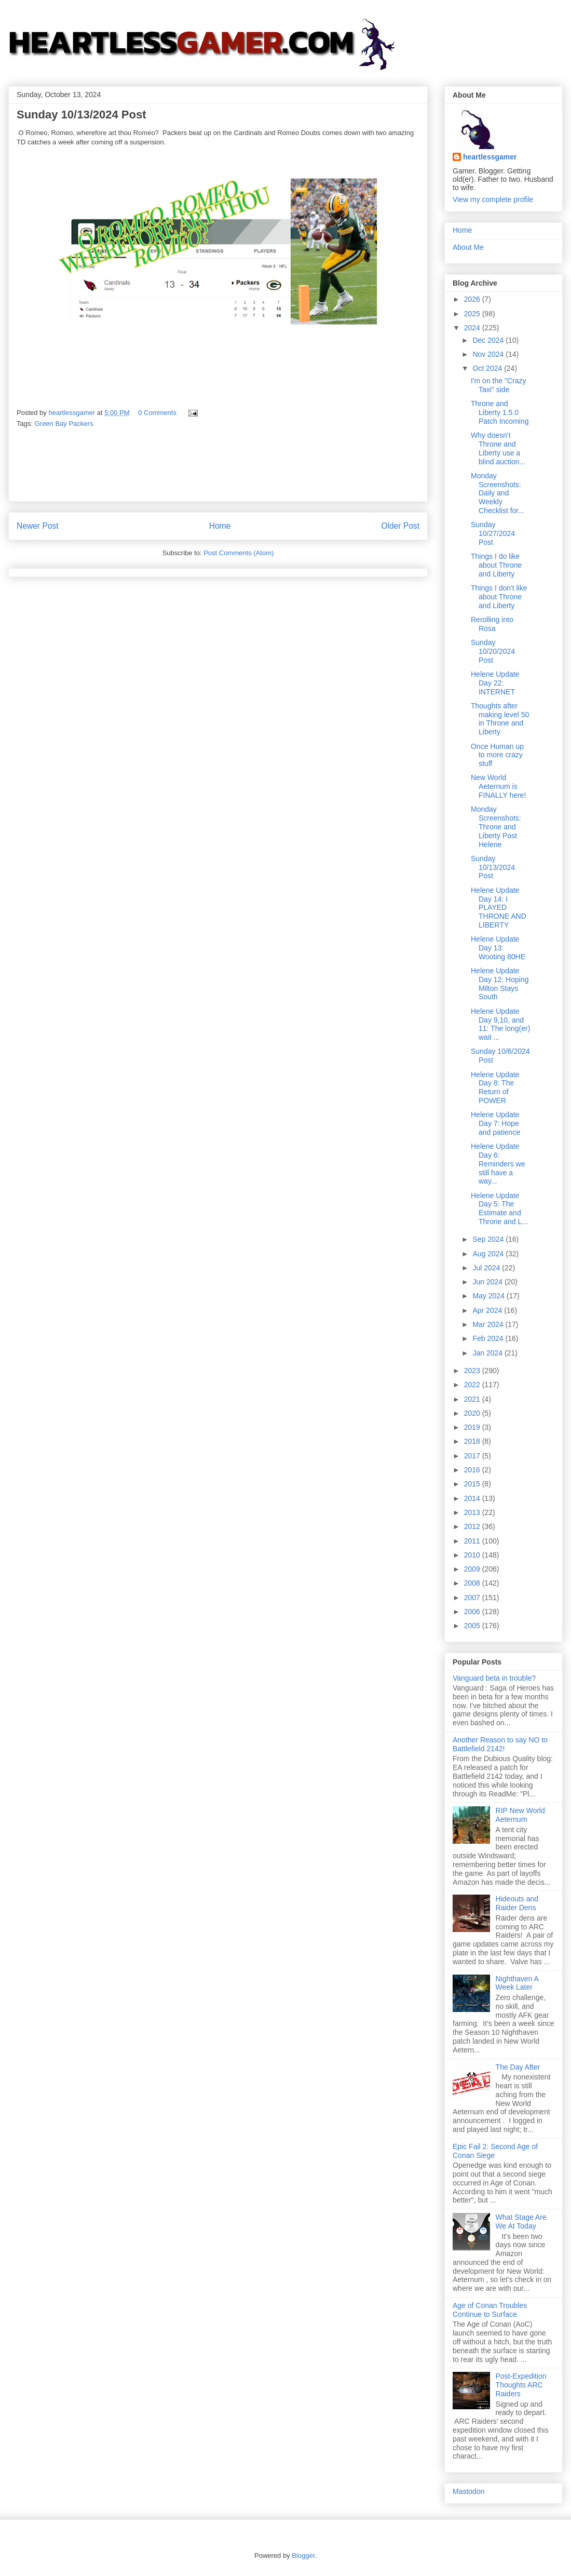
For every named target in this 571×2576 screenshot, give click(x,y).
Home (220, 525)
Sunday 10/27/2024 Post (493, 533)
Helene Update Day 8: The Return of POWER (495, 1087)
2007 (473, 1597)
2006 (473, 1611)
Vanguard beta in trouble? (494, 1678)
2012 (473, 1526)
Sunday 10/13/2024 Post (493, 867)
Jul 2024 (487, 1268)
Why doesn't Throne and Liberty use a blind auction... (498, 448)
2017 (473, 1456)
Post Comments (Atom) (238, 553)
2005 (473, 1625)
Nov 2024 (489, 354)
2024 (473, 328)
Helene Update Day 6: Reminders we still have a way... (498, 1163)
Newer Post (38, 525)
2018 (473, 1441)
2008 (473, 1583)
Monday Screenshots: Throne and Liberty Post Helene (496, 826)
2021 (473, 1399)
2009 (473, 1569)
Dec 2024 (489, 340)
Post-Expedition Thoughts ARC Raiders (521, 2385)
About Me (468, 247)
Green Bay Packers (64, 423)
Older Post (400, 525)
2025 (473, 314)
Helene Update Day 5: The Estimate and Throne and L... (499, 1208)
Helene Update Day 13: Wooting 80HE (498, 948)
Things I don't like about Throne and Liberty (499, 597)
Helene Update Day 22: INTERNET (495, 683)
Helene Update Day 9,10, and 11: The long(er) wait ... (500, 1024)
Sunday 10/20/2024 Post (493, 651)
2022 (473, 1384)
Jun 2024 (488, 1282)
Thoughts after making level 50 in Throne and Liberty (500, 719)
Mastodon (468, 2491)
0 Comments (157, 413)
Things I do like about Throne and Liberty (496, 565)
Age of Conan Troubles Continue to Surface (490, 2309)
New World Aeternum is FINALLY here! (498, 786)
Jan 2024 (488, 1353)
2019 (473, 1427)
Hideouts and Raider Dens (517, 1903)
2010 (473, 1555)
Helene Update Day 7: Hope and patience (495, 1123)
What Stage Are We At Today (521, 2221)
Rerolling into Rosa (492, 624)
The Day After (518, 2067)
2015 (473, 1484)
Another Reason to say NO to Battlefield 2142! (500, 1744)
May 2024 (489, 1296)
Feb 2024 (488, 1338)
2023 (473, 1370)
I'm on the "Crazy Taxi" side (498, 385)
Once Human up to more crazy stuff (497, 755)
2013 (473, 1512)
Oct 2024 (488, 368)
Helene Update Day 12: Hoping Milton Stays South (500, 984)
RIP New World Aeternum (520, 1814)
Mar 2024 (488, 1324)
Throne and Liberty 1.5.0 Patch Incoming (500, 412)
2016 (473, 1470)
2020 (473, 1413)
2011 (473, 1541)
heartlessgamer (490, 157)
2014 (473, 1498)
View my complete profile (493, 199)
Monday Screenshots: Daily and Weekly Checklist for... (497, 493)
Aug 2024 (489, 1254)
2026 (473, 299)
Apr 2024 (488, 1310)
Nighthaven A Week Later (517, 1983)
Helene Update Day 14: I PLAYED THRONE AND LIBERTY (498, 907)
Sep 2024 (489, 1239)
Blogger (303, 2555)
